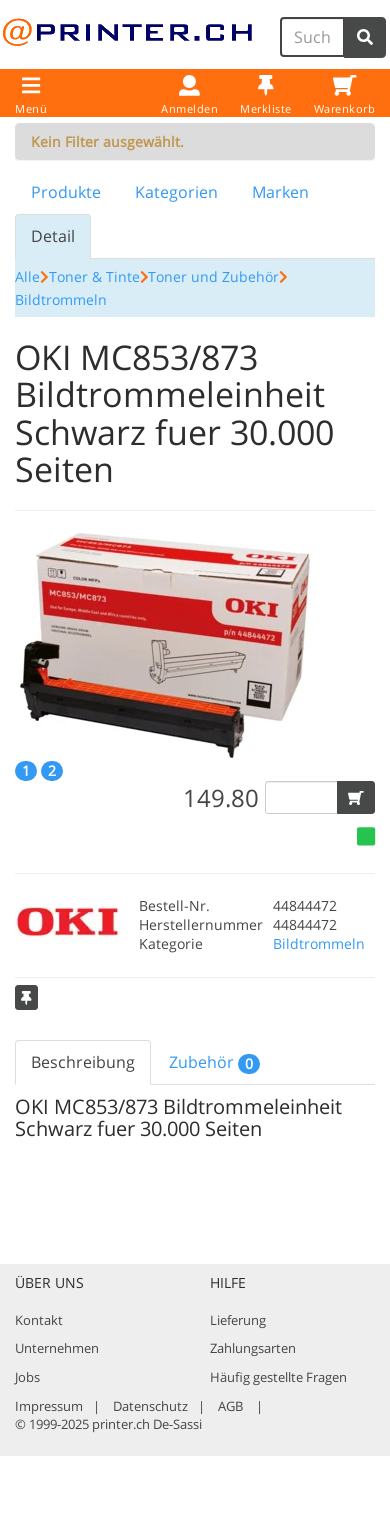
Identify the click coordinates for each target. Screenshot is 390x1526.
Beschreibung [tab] (83, 1062)
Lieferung (238, 1320)
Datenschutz (150, 1406)
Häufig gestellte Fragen (278, 1377)
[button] (356, 797)
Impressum (49, 1406)
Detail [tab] (53, 236)
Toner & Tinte (94, 276)
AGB (230, 1406)
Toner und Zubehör (213, 276)
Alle (27, 276)
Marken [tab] (280, 192)
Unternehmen (57, 1348)
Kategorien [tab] (176, 192)
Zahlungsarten (253, 1348)
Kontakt (39, 1320)
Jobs (27, 1377)
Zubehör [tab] (214, 1062)
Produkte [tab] (66, 192)
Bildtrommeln (61, 299)
